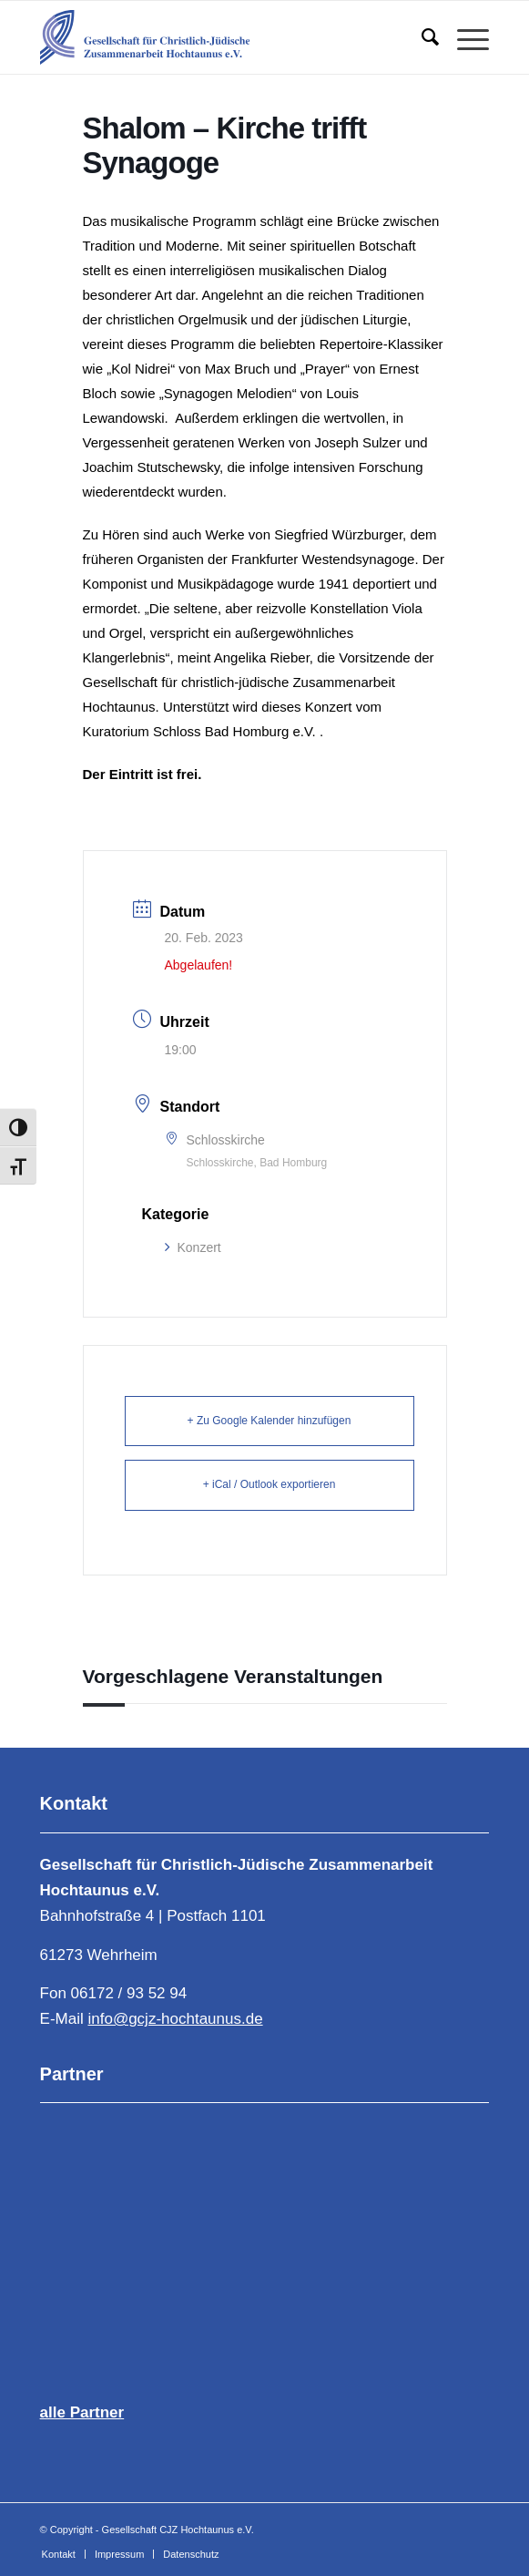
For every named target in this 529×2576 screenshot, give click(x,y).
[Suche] (421, 37)
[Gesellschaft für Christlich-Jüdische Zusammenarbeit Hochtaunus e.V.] (220, 37)
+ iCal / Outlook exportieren (269, 1484)
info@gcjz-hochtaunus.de (174, 2018)
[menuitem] (421, 37)
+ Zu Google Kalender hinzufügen (269, 1420)
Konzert (193, 1247)
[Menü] (464, 37)
